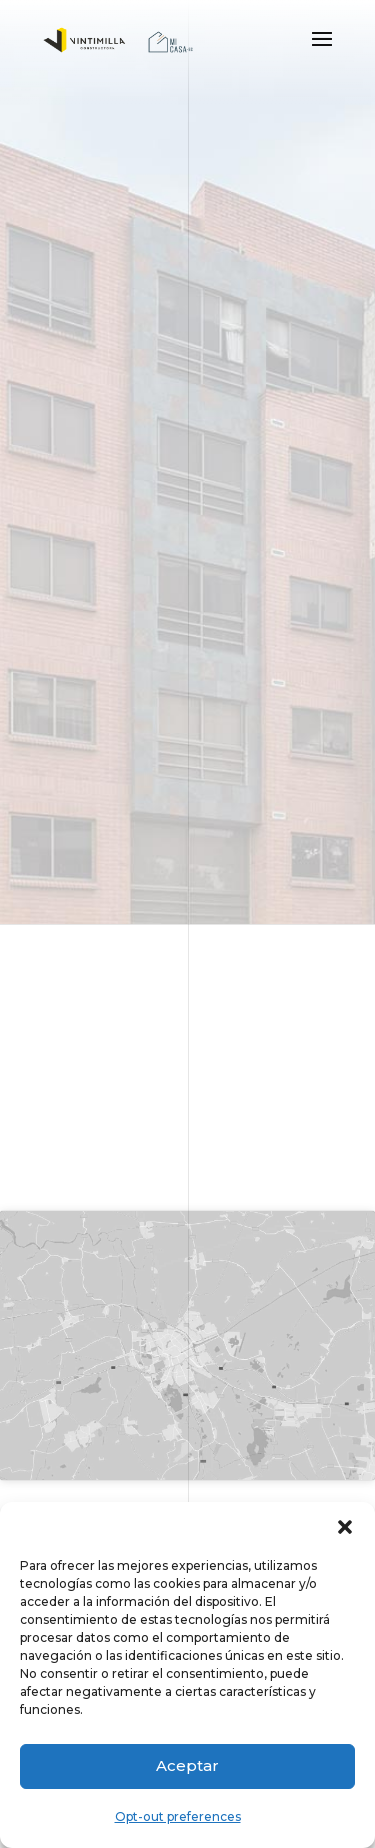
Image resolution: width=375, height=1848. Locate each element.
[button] (345, 1527)
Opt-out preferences (178, 1816)
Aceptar (187, 1765)
